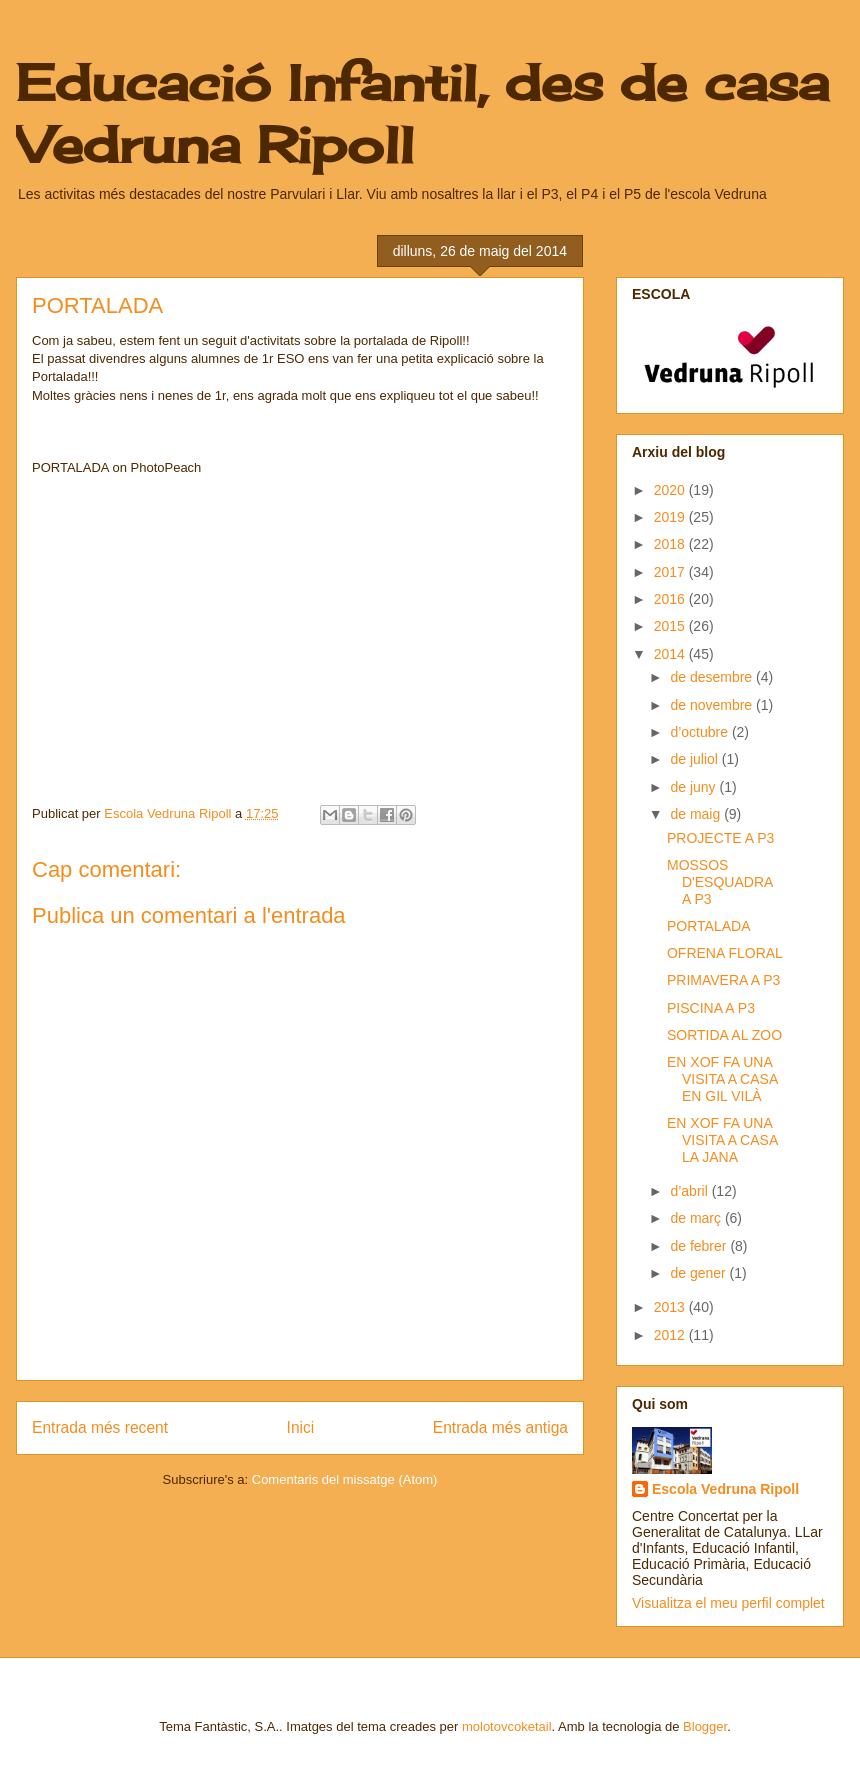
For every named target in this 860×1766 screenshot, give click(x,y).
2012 (671, 1335)
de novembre (713, 705)
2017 (671, 572)
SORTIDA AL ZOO (724, 1035)
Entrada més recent (100, 1427)
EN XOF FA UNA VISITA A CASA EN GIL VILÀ (722, 1079)
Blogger (705, 1726)
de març (697, 1218)
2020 (671, 490)
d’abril (690, 1191)
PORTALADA (709, 926)
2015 (671, 626)
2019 (671, 517)
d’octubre (700, 732)
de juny (694, 787)
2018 (671, 544)
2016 (671, 599)
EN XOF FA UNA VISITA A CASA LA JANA (722, 1140)
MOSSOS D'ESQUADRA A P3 (720, 882)
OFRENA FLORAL (725, 953)
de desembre (713, 677)
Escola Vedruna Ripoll (725, 1489)
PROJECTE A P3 (720, 838)
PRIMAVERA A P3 (723, 980)
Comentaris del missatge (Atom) (345, 1479)
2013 (671, 1307)
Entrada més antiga (500, 1427)
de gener (699, 1273)
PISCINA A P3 (711, 1008)
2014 (671, 654)
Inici (301, 1427)
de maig (697, 814)
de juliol (695, 759)
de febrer (700, 1246)
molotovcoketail (507, 1726)
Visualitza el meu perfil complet (728, 1603)
